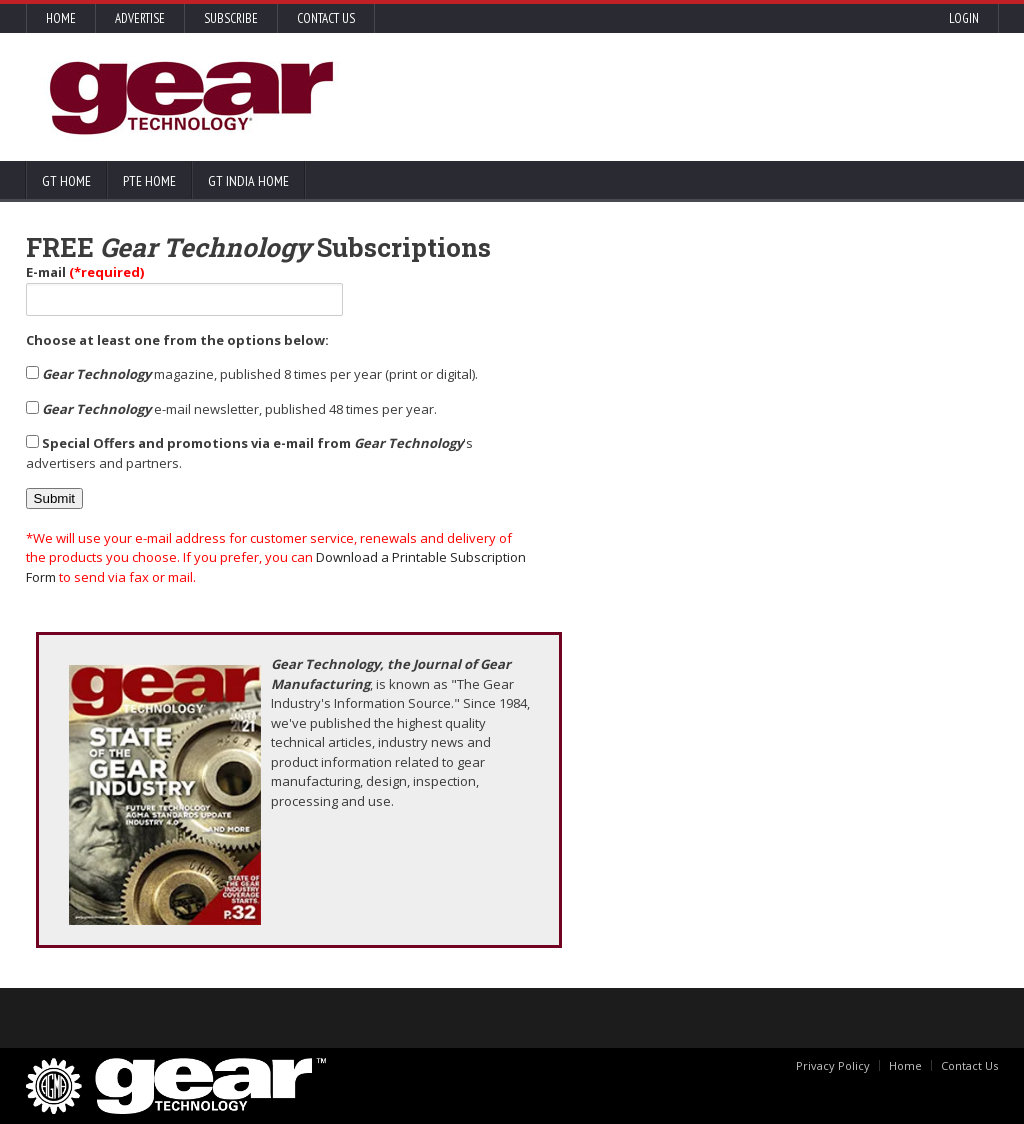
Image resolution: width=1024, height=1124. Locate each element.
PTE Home (149, 181)
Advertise (140, 18)
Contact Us (326, 18)
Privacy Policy (833, 1065)
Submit (54, 498)
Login (964, 18)
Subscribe (231, 18)
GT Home (66, 181)
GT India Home (248, 181)
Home (61, 18)
